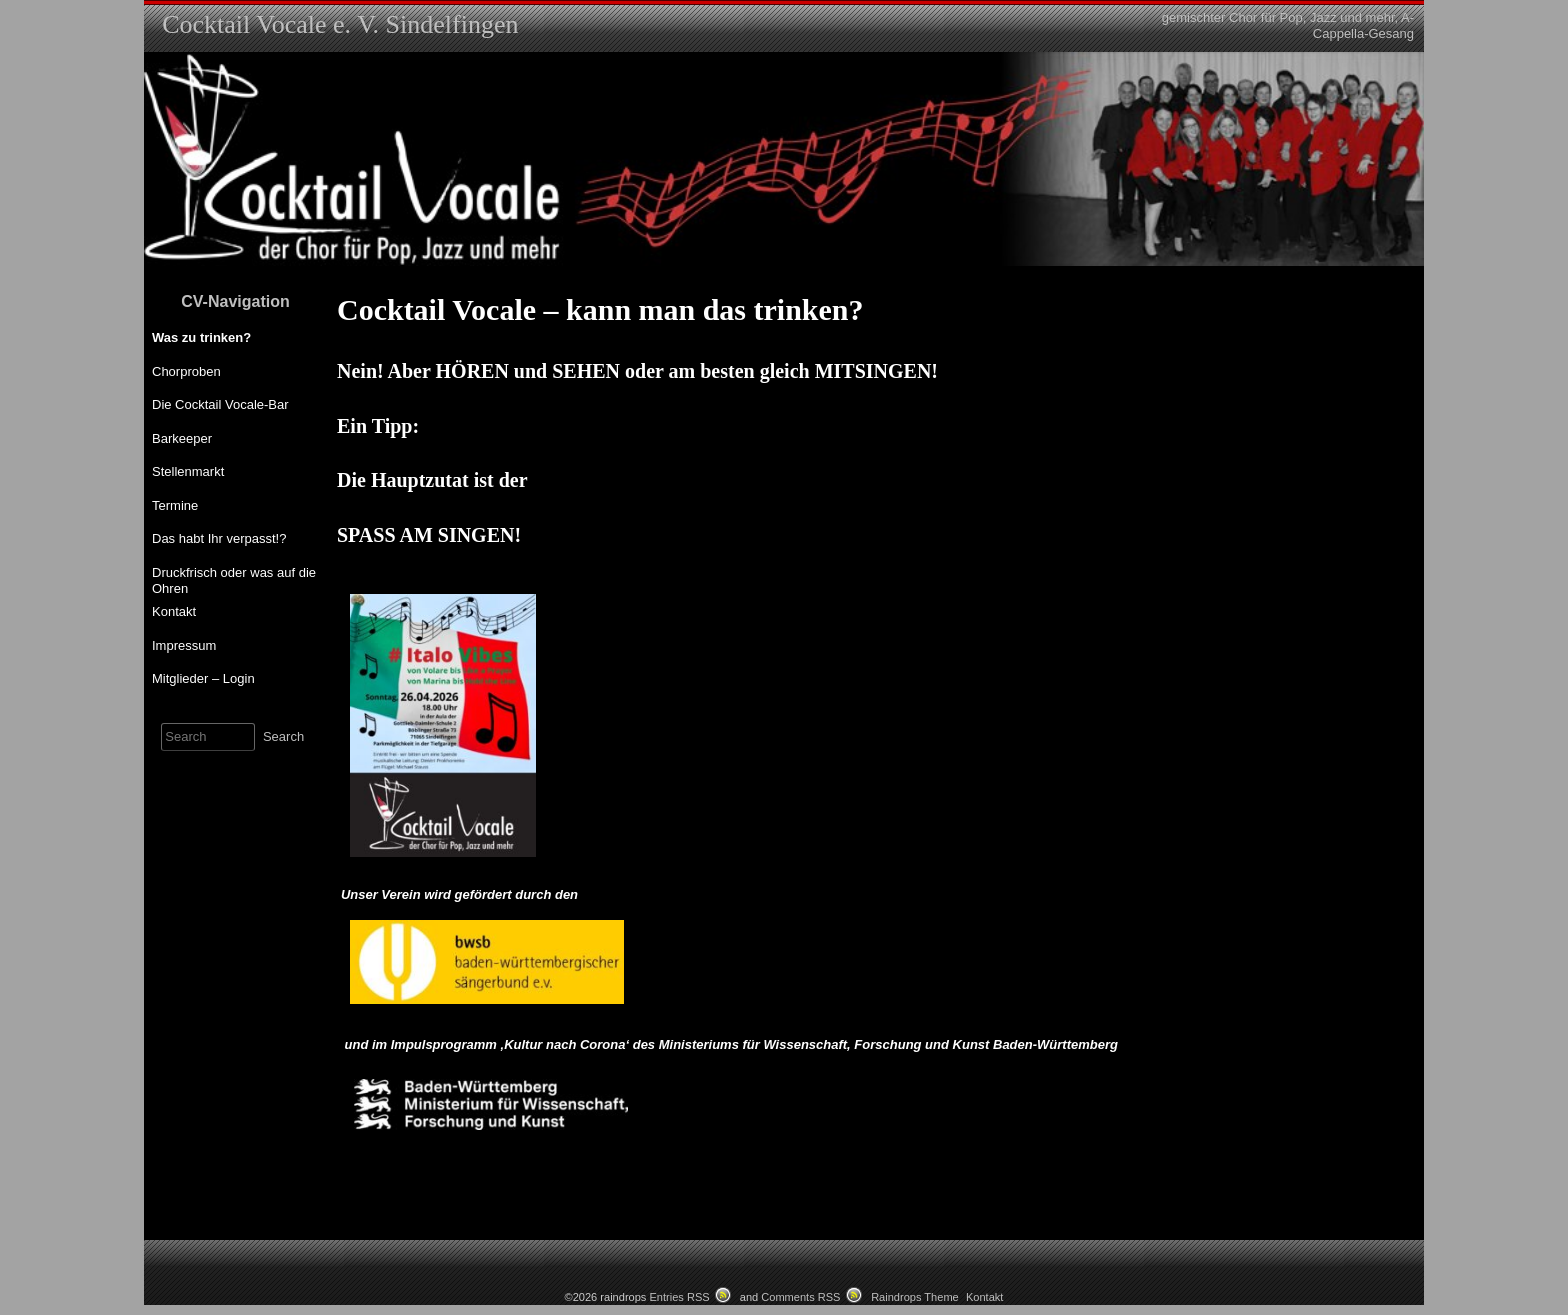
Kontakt (174, 611)
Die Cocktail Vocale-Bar (220, 404)
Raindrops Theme (915, 1297)
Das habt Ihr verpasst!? (219, 538)
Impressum (184, 645)
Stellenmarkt (188, 471)
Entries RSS (679, 1297)
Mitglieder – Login (203, 678)
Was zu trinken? (201, 337)
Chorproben (186, 371)
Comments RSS (800, 1297)
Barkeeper (182, 438)
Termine (175, 505)
